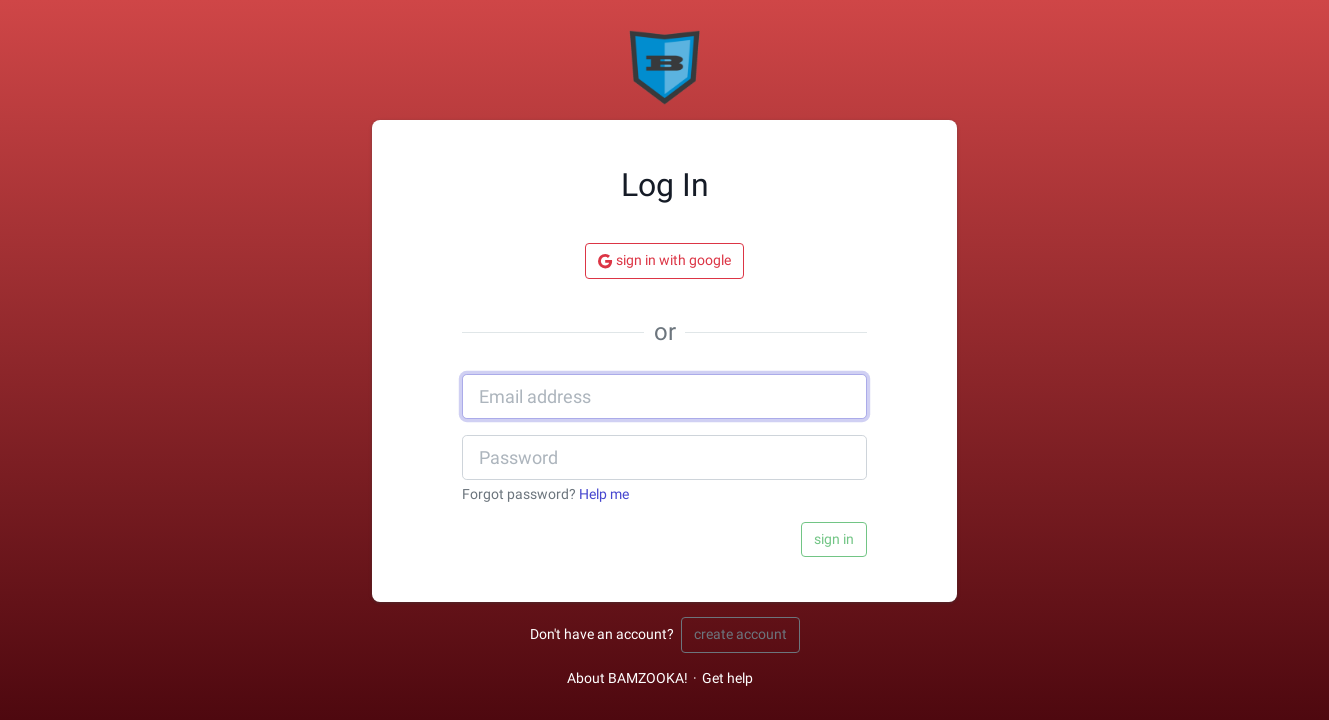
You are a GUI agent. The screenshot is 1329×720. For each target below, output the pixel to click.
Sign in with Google (664, 261)
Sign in (834, 539)
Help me (604, 494)
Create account (740, 634)
